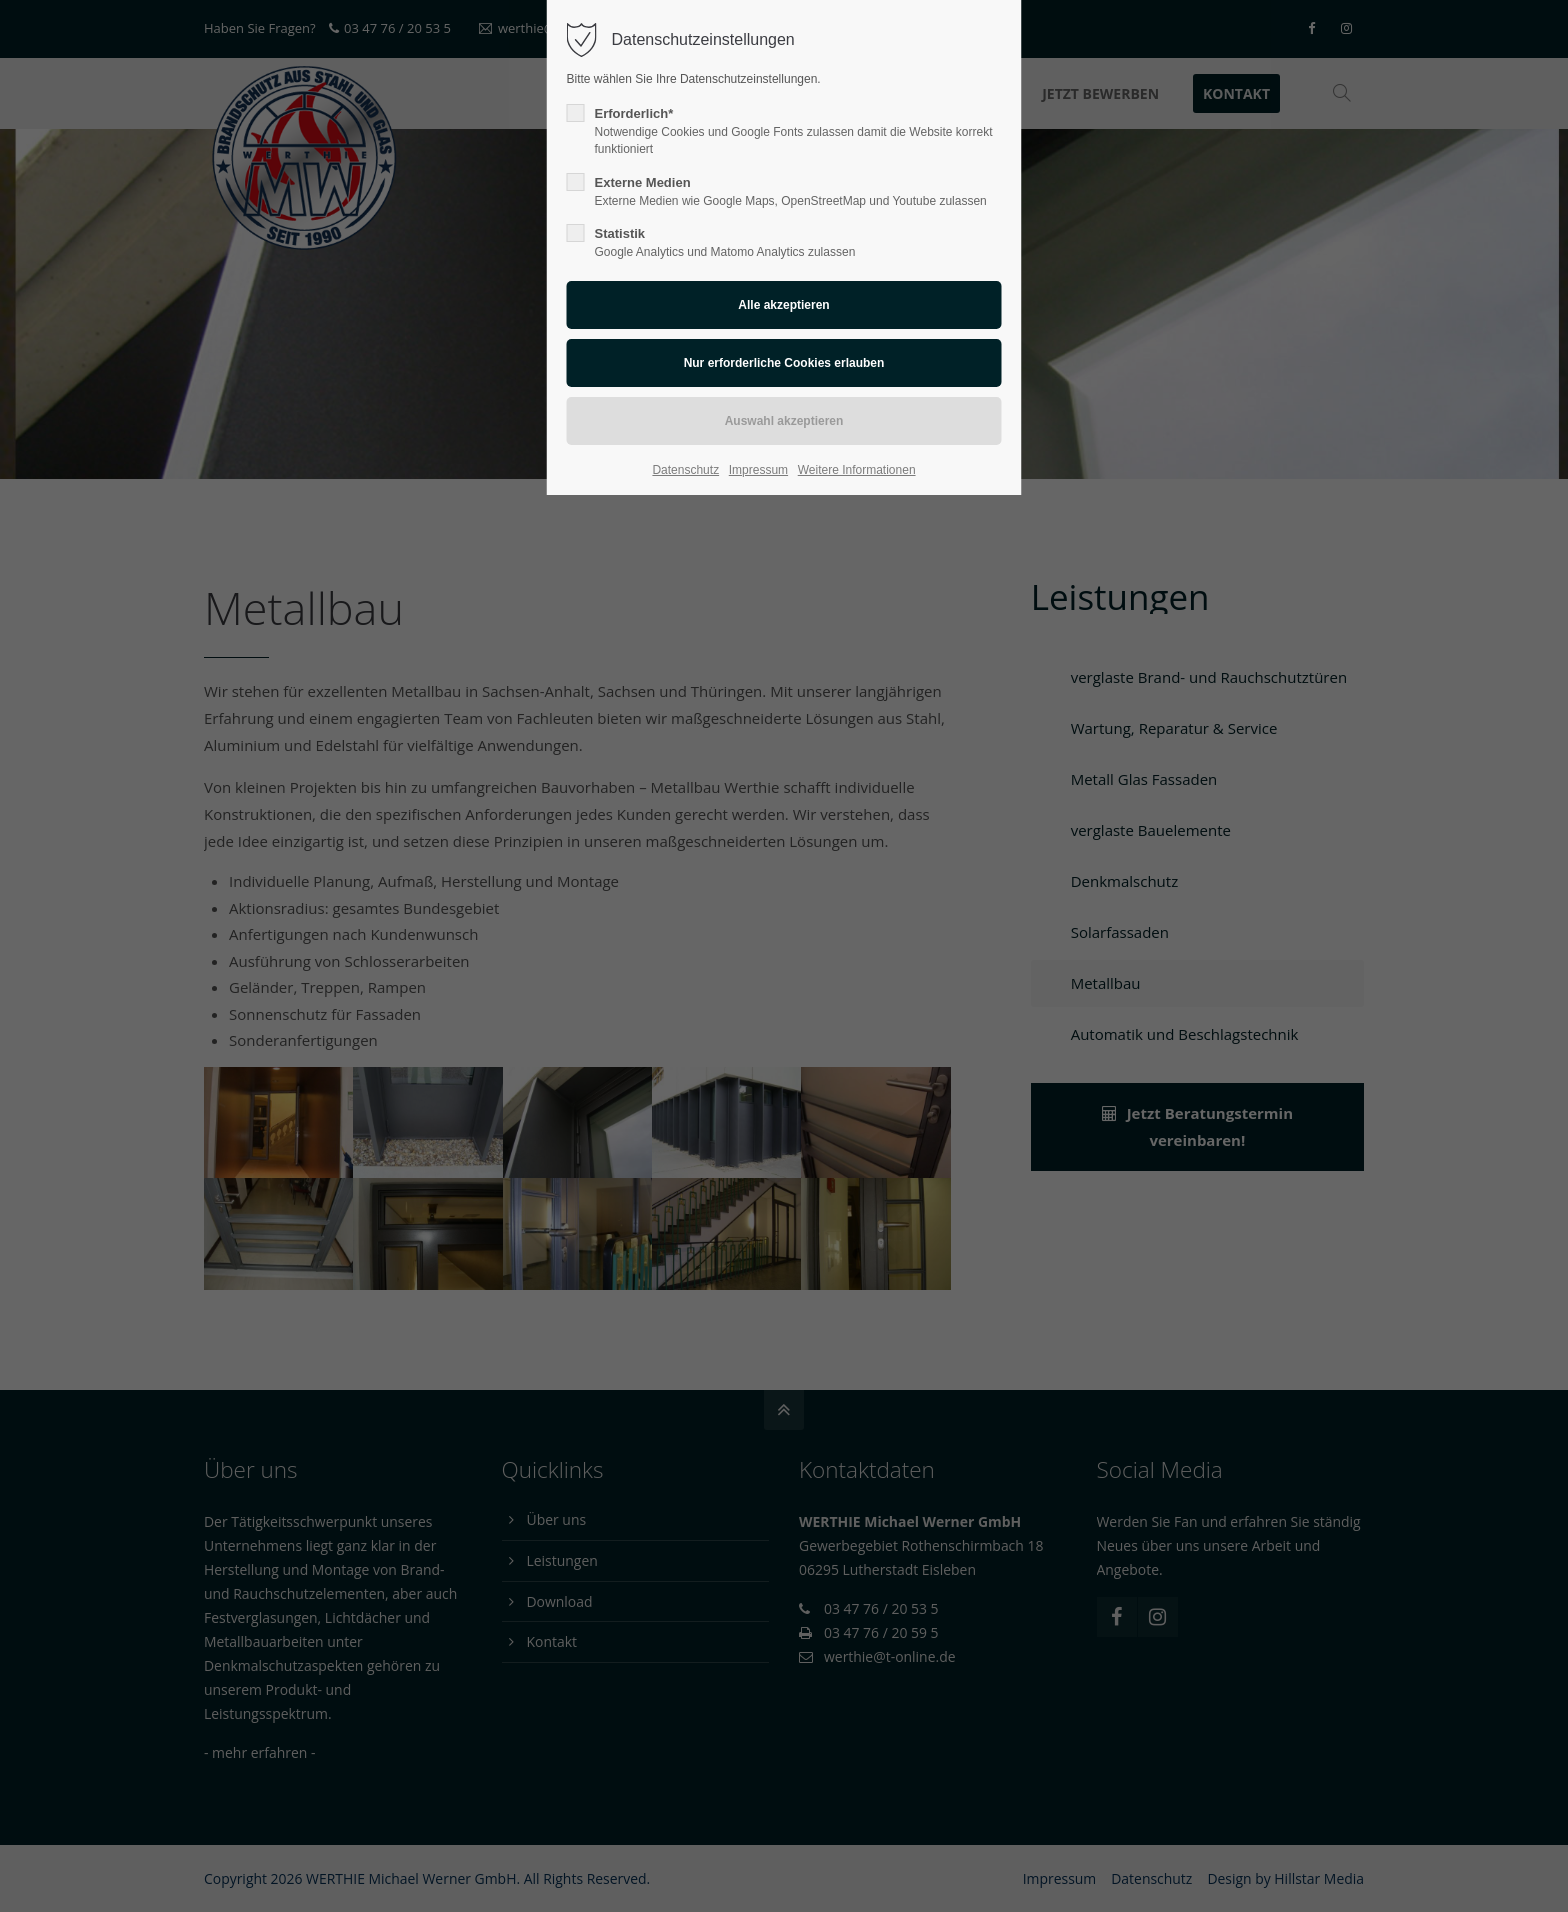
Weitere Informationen (857, 470)
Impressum (758, 470)
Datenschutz (685, 470)
